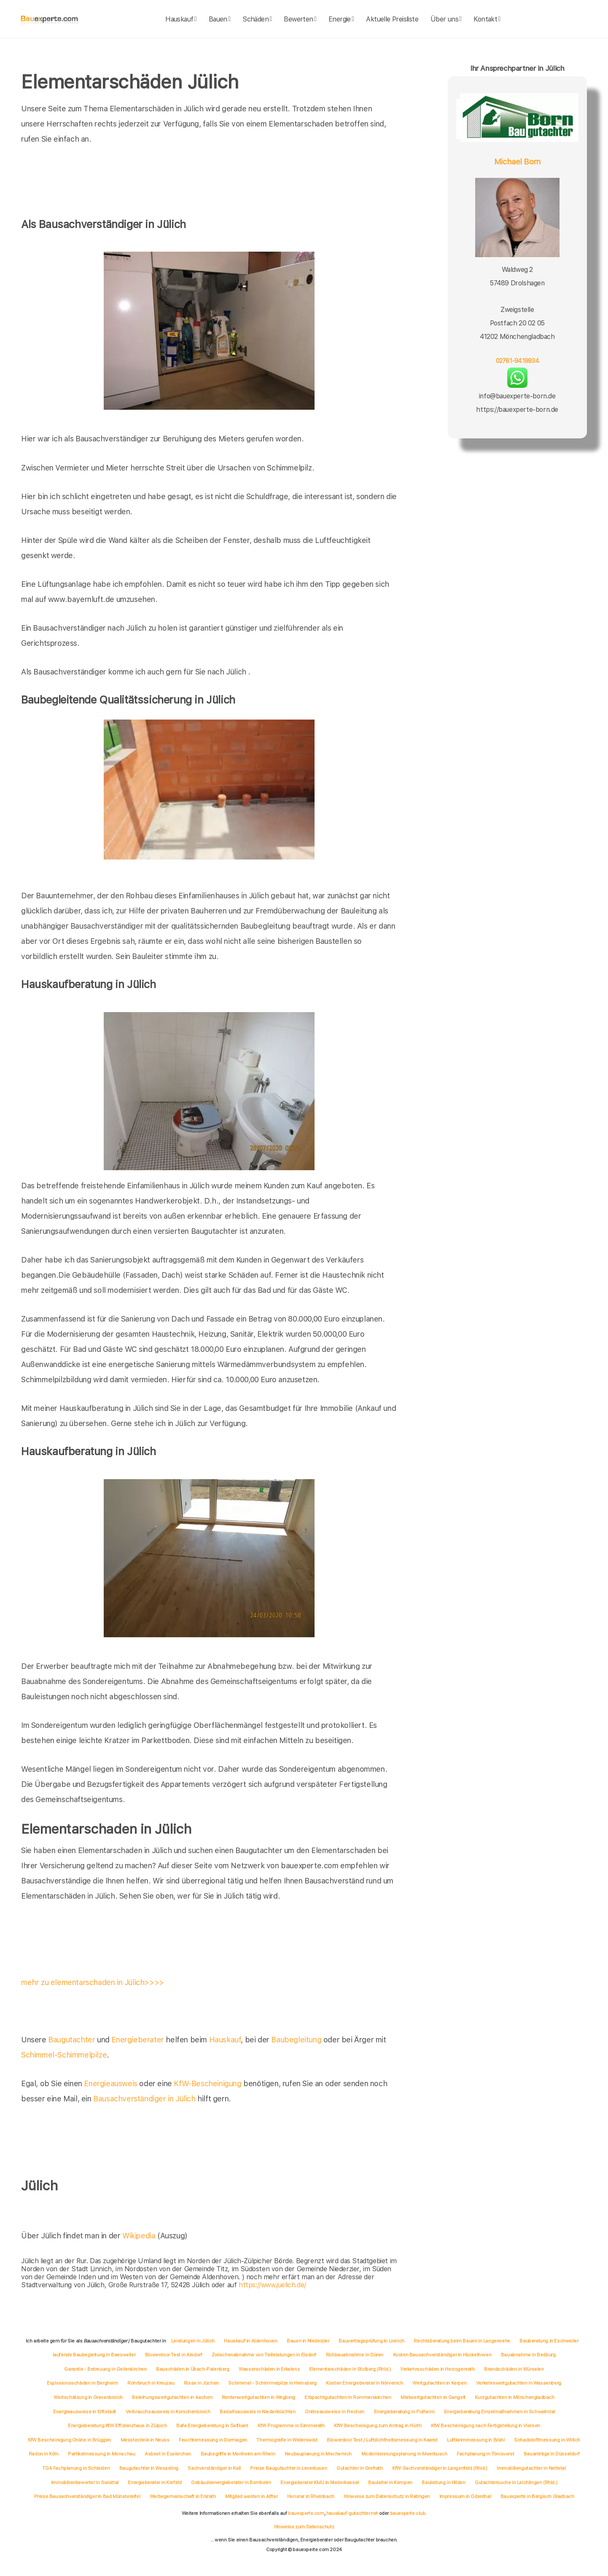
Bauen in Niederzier (308, 2341)
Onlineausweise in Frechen (334, 2412)
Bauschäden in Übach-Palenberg (192, 2369)
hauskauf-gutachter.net (352, 2513)
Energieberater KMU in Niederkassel (319, 2482)
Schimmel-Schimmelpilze (64, 2054)
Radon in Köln (44, 2454)
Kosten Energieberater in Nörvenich (364, 2383)
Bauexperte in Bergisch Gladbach (537, 2496)
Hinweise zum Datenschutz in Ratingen (387, 2496)
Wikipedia (139, 2235)
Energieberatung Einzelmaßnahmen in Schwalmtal (499, 2412)
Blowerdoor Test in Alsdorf (173, 2355)
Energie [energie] (341, 19)
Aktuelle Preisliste (392, 19)
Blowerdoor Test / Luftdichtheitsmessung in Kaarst (382, 2440)
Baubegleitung (296, 2039)
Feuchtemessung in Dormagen (213, 2440)
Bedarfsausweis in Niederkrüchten (257, 2412)
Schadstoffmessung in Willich (547, 2440)
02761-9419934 (517, 360)
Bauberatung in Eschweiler (548, 2341)
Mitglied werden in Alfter (251, 2496)
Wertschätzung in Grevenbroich (88, 2397)
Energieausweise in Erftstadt (84, 2412)
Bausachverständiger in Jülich (144, 2098)
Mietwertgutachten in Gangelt (433, 2397)
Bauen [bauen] (220, 19)
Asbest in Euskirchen (168, 2454)
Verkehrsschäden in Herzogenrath (437, 2369)
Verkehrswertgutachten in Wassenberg (518, 2383)
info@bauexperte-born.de (517, 396)
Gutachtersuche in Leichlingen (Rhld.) (516, 2482)
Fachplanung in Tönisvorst (485, 2454)
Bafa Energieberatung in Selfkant (212, 2425)
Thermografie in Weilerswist (286, 2440)
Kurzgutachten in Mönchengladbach (514, 2397)
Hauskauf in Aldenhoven (250, 2341)
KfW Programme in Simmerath (291, 2425)
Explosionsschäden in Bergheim (82, 2383)
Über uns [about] (446, 19)
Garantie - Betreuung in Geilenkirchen (105, 2369)
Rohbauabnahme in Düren (354, 2355)
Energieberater (137, 2039)
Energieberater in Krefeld (154, 2482)
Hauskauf (225, 2039)
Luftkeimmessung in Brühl (475, 2440)
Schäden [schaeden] (257, 19)
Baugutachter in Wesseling (148, 2468)
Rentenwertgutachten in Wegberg (258, 2397)
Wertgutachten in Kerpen (439, 2383)
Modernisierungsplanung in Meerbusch (404, 2454)
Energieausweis (110, 2083)
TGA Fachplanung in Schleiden (76, 2468)
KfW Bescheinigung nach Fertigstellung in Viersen (485, 2425)
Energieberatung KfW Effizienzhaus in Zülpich (117, 2425)
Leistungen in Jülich (193, 2341)
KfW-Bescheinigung (207, 2083)
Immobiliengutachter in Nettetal (531, 2468)
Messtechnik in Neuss (145, 2440)
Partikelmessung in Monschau (101, 2454)
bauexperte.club (407, 2513)
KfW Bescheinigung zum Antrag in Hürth (377, 2425)
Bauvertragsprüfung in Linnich (371, 2341)
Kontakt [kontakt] (486, 19)
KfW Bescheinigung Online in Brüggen (69, 2440)
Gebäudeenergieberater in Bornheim (231, 2482)
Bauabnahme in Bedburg (528, 2355)
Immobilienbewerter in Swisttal (84, 2482)
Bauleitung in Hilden (443, 2482)
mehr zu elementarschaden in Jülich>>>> (92, 1982)
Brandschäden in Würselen (513, 2369)
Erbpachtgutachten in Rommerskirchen (347, 2397)
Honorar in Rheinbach (310, 2496)
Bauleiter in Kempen (390, 2482)
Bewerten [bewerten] (300, 19)
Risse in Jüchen (201, 2383)
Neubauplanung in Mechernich (318, 2454)
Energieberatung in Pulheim (404, 2412)
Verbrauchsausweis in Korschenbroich (168, 2412)
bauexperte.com (306, 2513)
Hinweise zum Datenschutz (304, 2527)
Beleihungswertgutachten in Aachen (172, 2397)
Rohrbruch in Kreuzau (150, 2383)
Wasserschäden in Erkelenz (269, 2369)
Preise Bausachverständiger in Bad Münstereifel (87, 2496)
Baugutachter (71, 2039)
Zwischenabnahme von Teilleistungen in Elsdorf (264, 2355)
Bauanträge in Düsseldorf (551, 2454)
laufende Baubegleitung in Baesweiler (94, 2355)
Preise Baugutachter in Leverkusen (288, 2468)
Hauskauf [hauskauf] (180, 19)
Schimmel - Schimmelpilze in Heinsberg (272, 2383)
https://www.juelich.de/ (272, 2285)
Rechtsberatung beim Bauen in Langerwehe (462, 2341)
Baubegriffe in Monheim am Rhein (238, 2454)
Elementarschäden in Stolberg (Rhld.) (350, 2369)
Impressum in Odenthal (465, 2496)
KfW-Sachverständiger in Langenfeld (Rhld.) (439, 2468)
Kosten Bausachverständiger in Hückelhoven (442, 2355)
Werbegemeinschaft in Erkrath (183, 2496)
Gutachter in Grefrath (359, 2468)
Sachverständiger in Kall (214, 2468)
